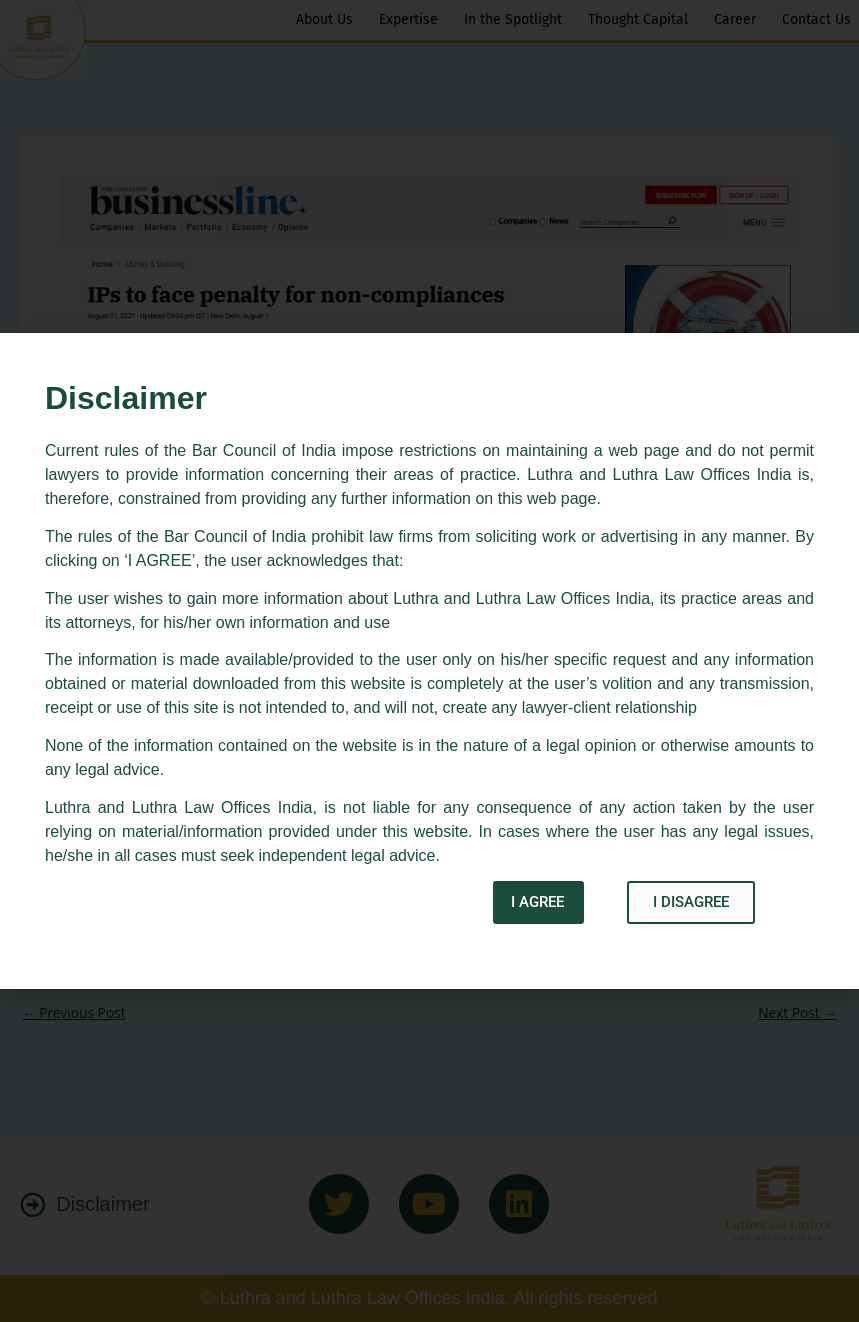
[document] (429, 661)
